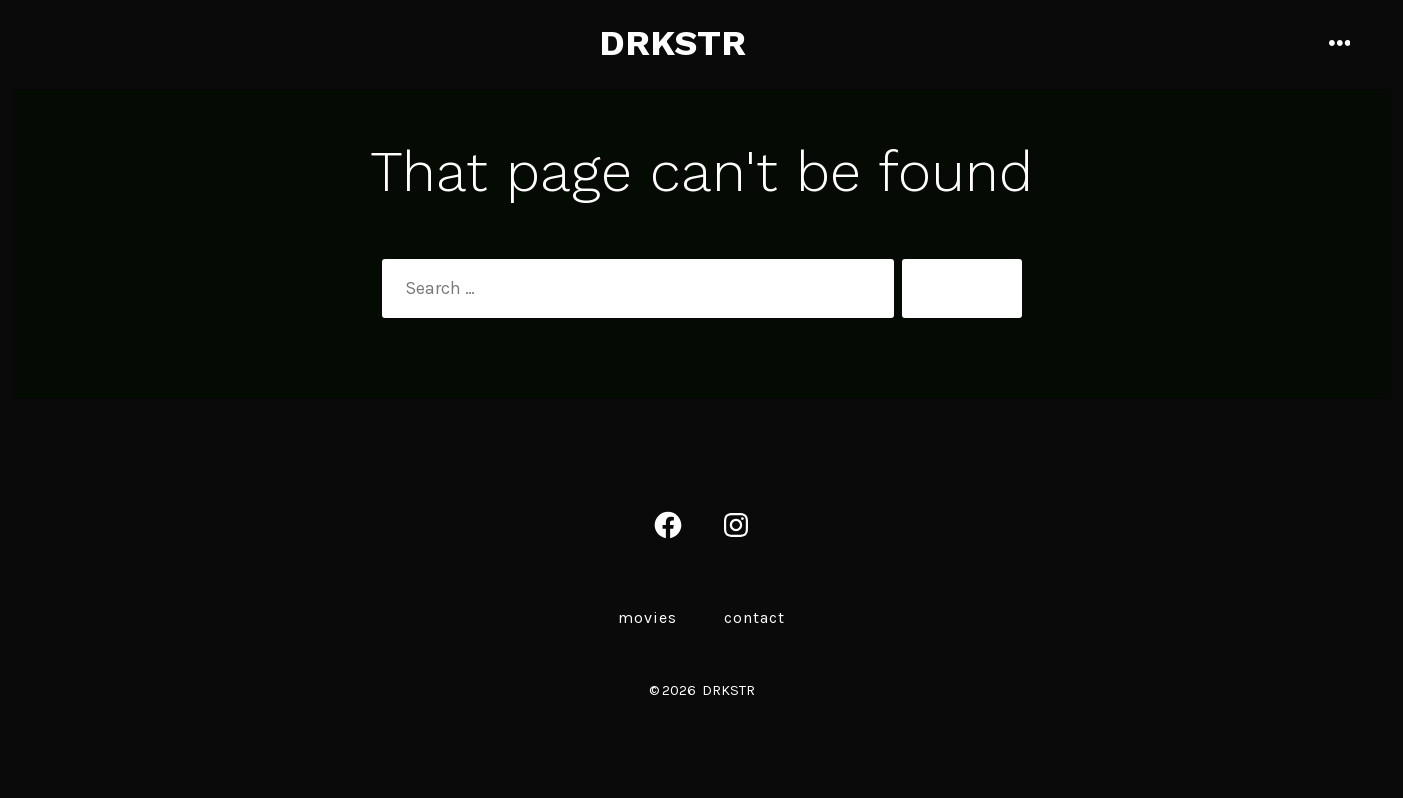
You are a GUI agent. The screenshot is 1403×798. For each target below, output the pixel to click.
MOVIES (647, 617)
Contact (754, 617)
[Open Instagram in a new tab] (736, 525)
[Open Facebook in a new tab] (668, 525)
